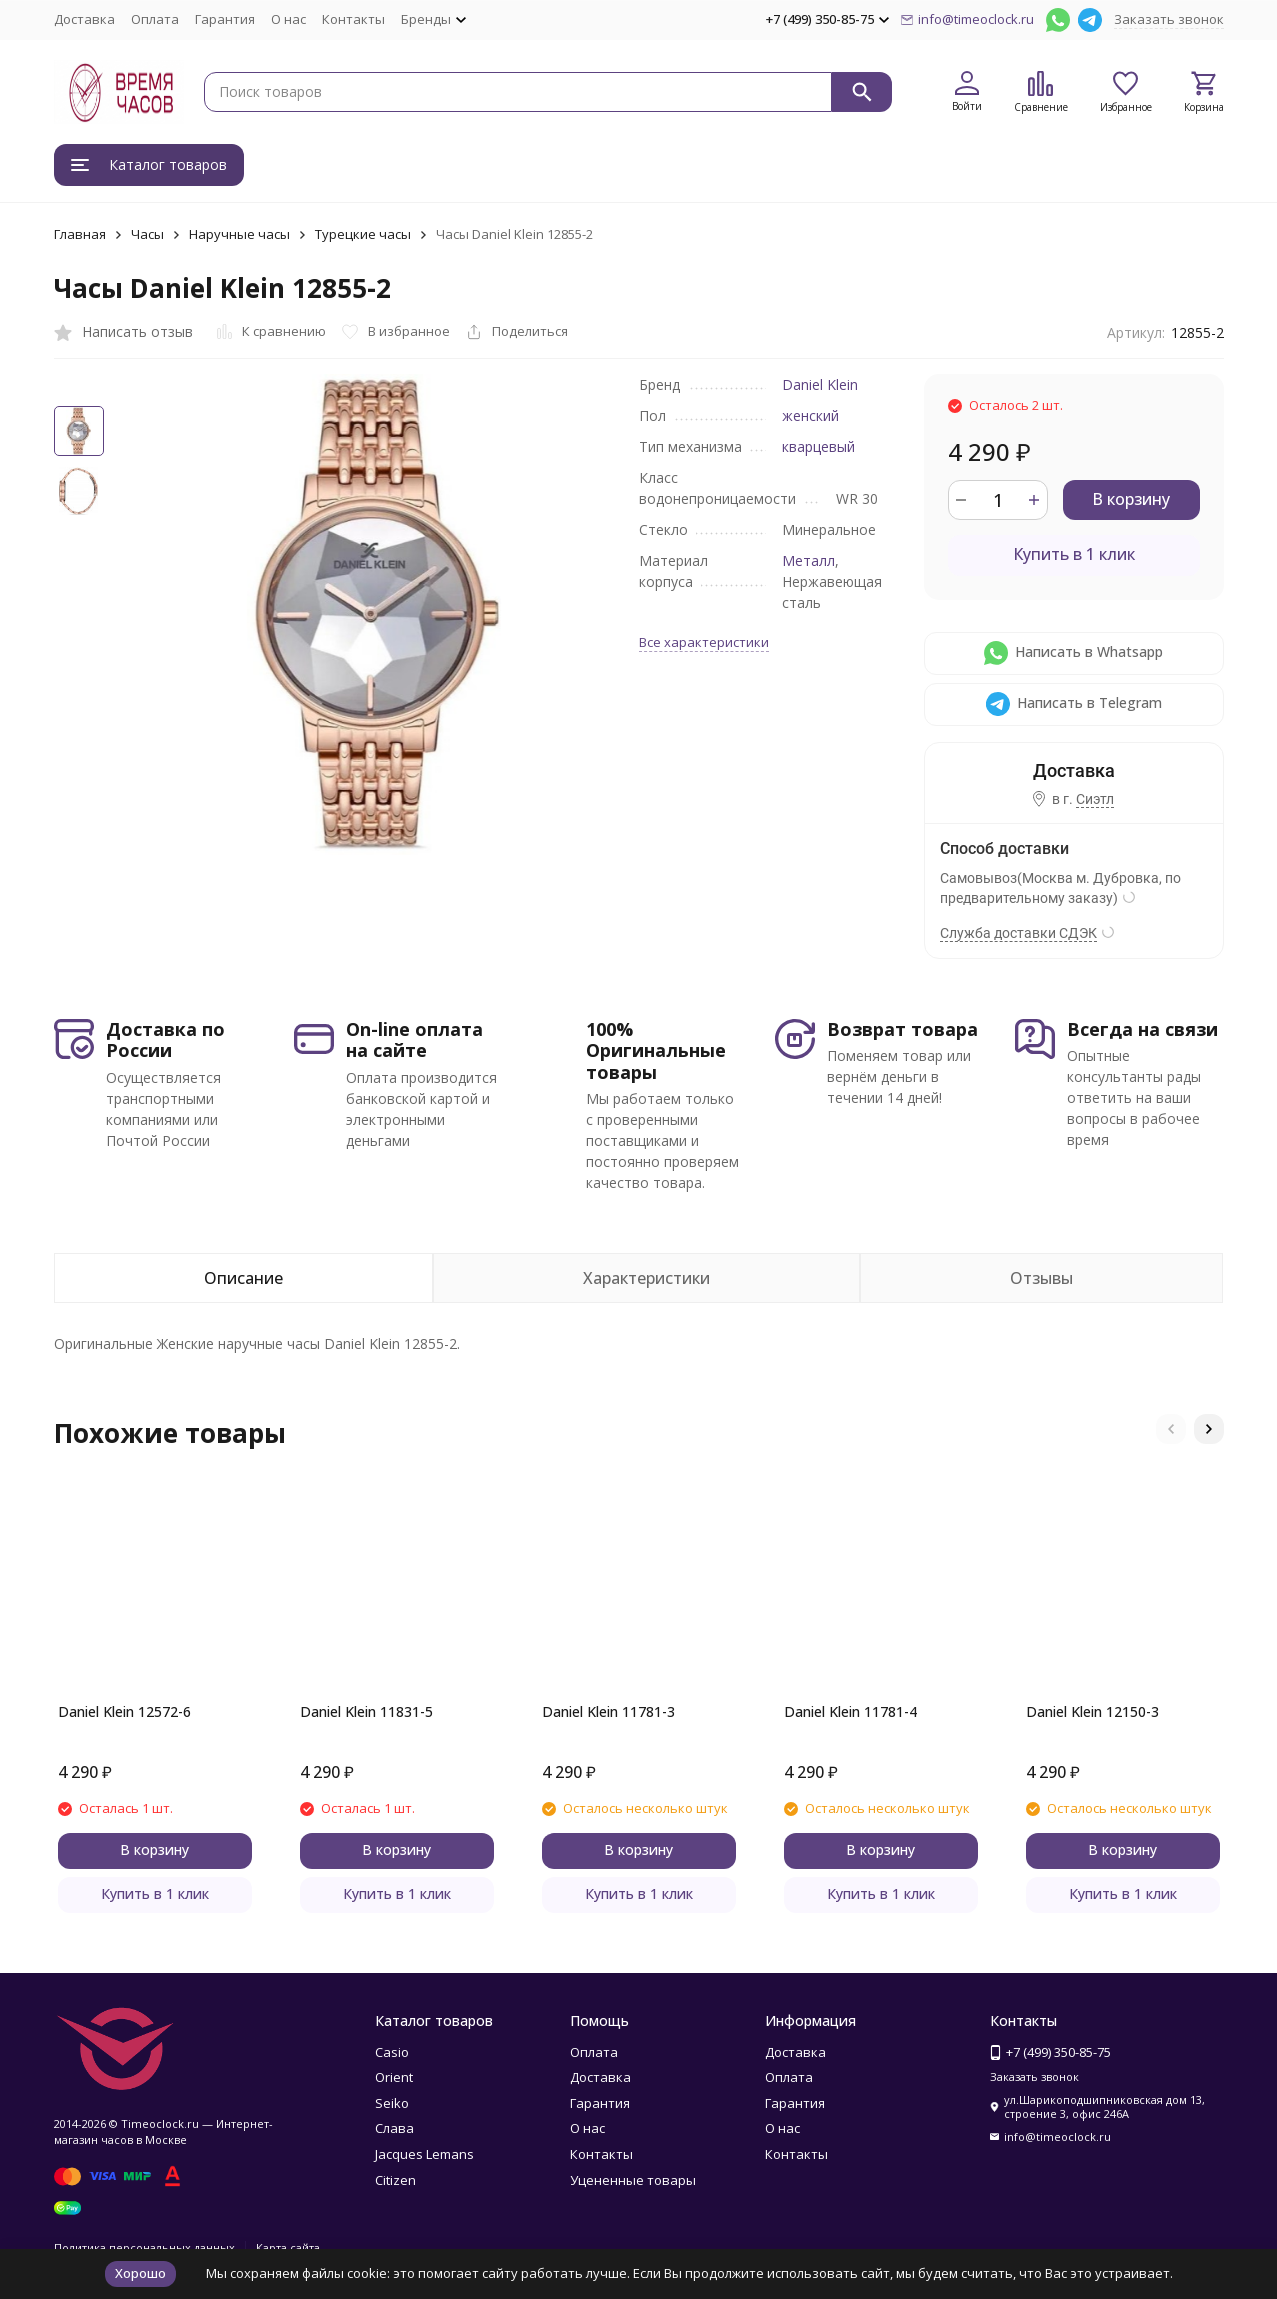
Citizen (395, 2180)
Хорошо (140, 2273)
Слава (394, 2128)
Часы (147, 234)
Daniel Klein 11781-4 (850, 1711)
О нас (288, 19)
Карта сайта (288, 2247)
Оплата (155, 19)
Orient (394, 2077)
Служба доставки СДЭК (1018, 933)
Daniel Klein (820, 384)
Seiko (392, 2103)
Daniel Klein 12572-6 (124, 1711)
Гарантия (225, 19)
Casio (392, 2052)
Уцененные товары (633, 2180)
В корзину (1131, 499)
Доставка (84, 19)
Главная (80, 234)
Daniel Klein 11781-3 (608, 1711)
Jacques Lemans (424, 2154)
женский (810, 415)
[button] (1171, 1429)
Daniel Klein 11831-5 (366, 1711)
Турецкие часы (363, 234)
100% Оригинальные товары (656, 1050)
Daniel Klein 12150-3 (1092, 1711)
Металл (808, 560)
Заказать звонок (1169, 19)
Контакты (353, 19)
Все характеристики (704, 642)
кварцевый (818, 446)
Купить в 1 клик (1074, 554)
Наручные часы (239, 234)
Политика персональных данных (144, 2247)
